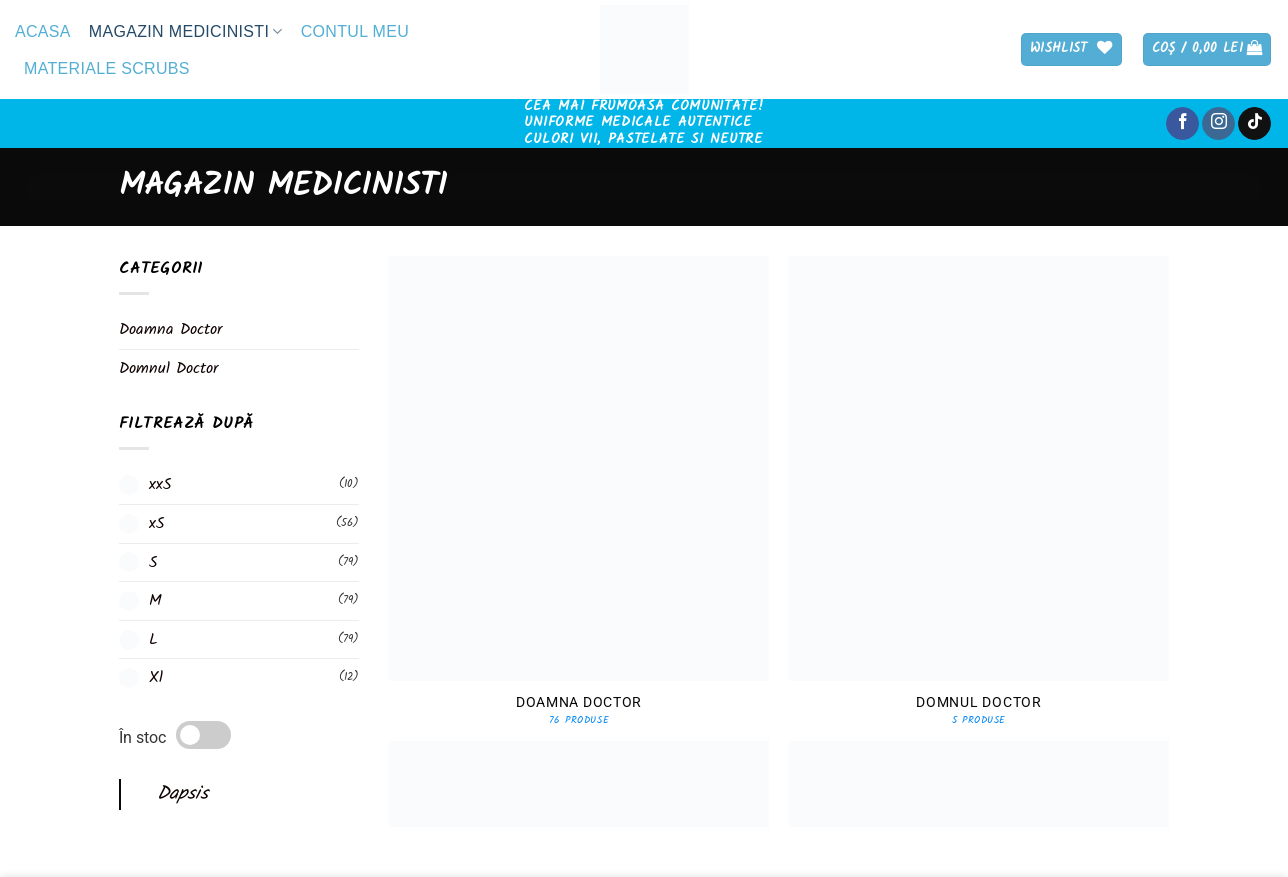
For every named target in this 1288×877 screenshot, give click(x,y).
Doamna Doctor (170, 329)
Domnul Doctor (168, 368)
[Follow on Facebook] (1182, 124)
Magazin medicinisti (186, 31)
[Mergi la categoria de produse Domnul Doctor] (979, 541)
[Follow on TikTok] (1254, 124)
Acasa (43, 31)
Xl (156, 678)
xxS (160, 485)
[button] (1207, 49)
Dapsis (182, 794)
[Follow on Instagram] (1218, 124)
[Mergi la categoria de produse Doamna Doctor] (579, 541)
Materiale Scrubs (107, 68)
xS (157, 523)
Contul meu (355, 31)
